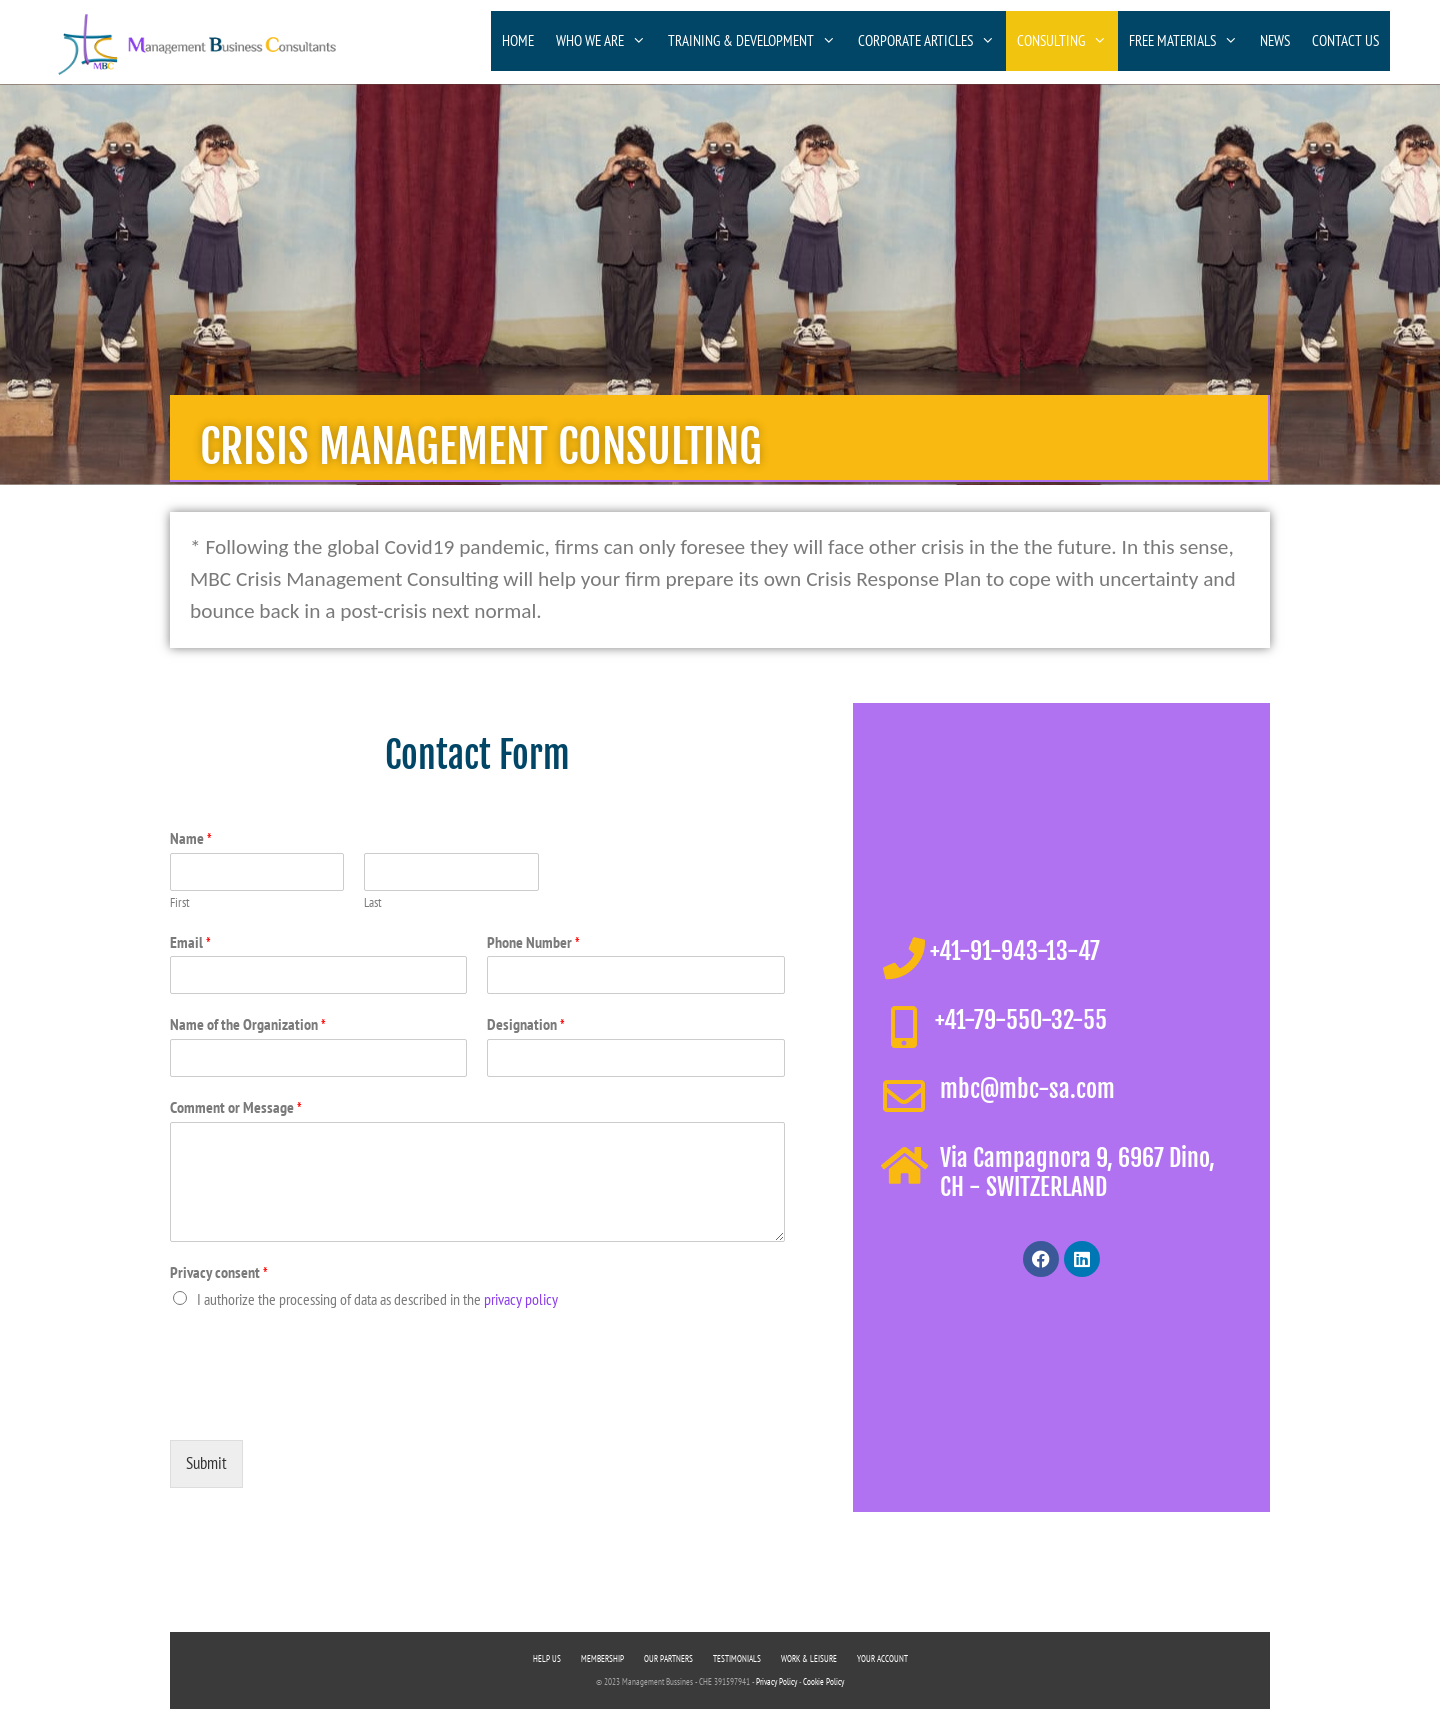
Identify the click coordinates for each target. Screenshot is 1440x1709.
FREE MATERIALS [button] (1189, 41)
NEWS (1275, 40)
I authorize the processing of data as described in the (377, 1299)
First (180, 903)
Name (191, 838)
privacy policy (521, 1299)
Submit (206, 1463)
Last (373, 903)
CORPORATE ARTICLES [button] (932, 41)
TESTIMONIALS (737, 1658)
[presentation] (322, 1407)
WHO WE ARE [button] (606, 41)
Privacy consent (219, 1272)
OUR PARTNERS (668, 1658)
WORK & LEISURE (809, 1658)
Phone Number (533, 942)
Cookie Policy (823, 1681)
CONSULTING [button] (1067, 41)
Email (190, 942)
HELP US (547, 1658)
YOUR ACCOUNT (882, 1658)
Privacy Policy (776, 1681)
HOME (518, 40)
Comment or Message (236, 1107)
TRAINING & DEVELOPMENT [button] (757, 41)
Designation (526, 1024)
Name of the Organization (248, 1024)
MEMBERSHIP (602, 1658)
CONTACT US (1345, 40)
